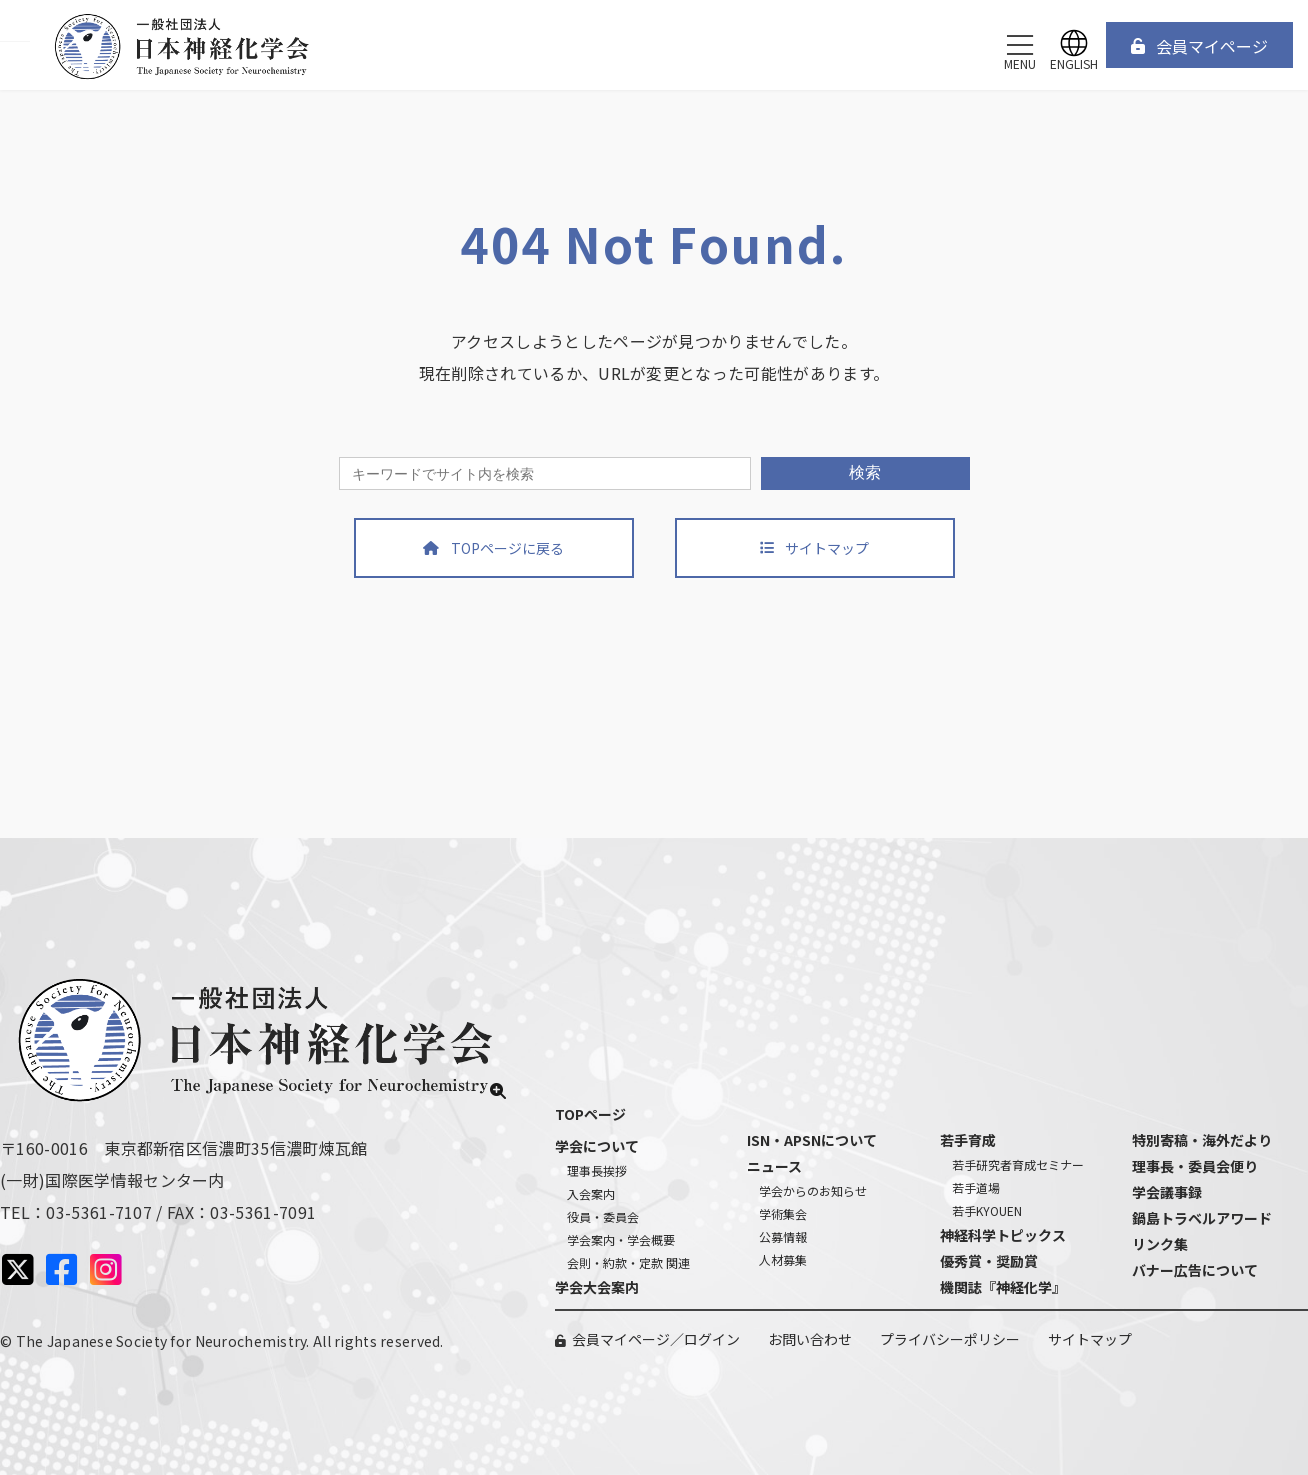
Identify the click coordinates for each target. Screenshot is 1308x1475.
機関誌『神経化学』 (1003, 1287)
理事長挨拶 (597, 1170)
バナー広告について (1195, 1270)
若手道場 (976, 1187)
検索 (865, 472)
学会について (597, 1146)
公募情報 (783, 1236)
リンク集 (1160, 1244)
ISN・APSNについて (812, 1140)
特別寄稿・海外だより (1202, 1140)
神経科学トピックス (1003, 1235)
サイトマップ (1090, 1339)
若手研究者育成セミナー (1018, 1164)
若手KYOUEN (987, 1210)
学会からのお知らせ (813, 1190)
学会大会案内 (597, 1287)
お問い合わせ (810, 1339)
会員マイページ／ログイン (656, 1339)
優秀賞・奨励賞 (989, 1261)
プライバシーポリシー (950, 1339)
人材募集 (783, 1259)
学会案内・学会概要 (621, 1239)
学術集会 (783, 1213)
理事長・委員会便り (1195, 1166)
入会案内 (591, 1193)
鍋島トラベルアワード (1202, 1218)
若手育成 (968, 1140)
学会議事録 (1167, 1192)
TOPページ (590, 1114)
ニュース (774, 1166)
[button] (1199, 45)
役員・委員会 (603, 1216)
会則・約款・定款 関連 (628, 1262)
